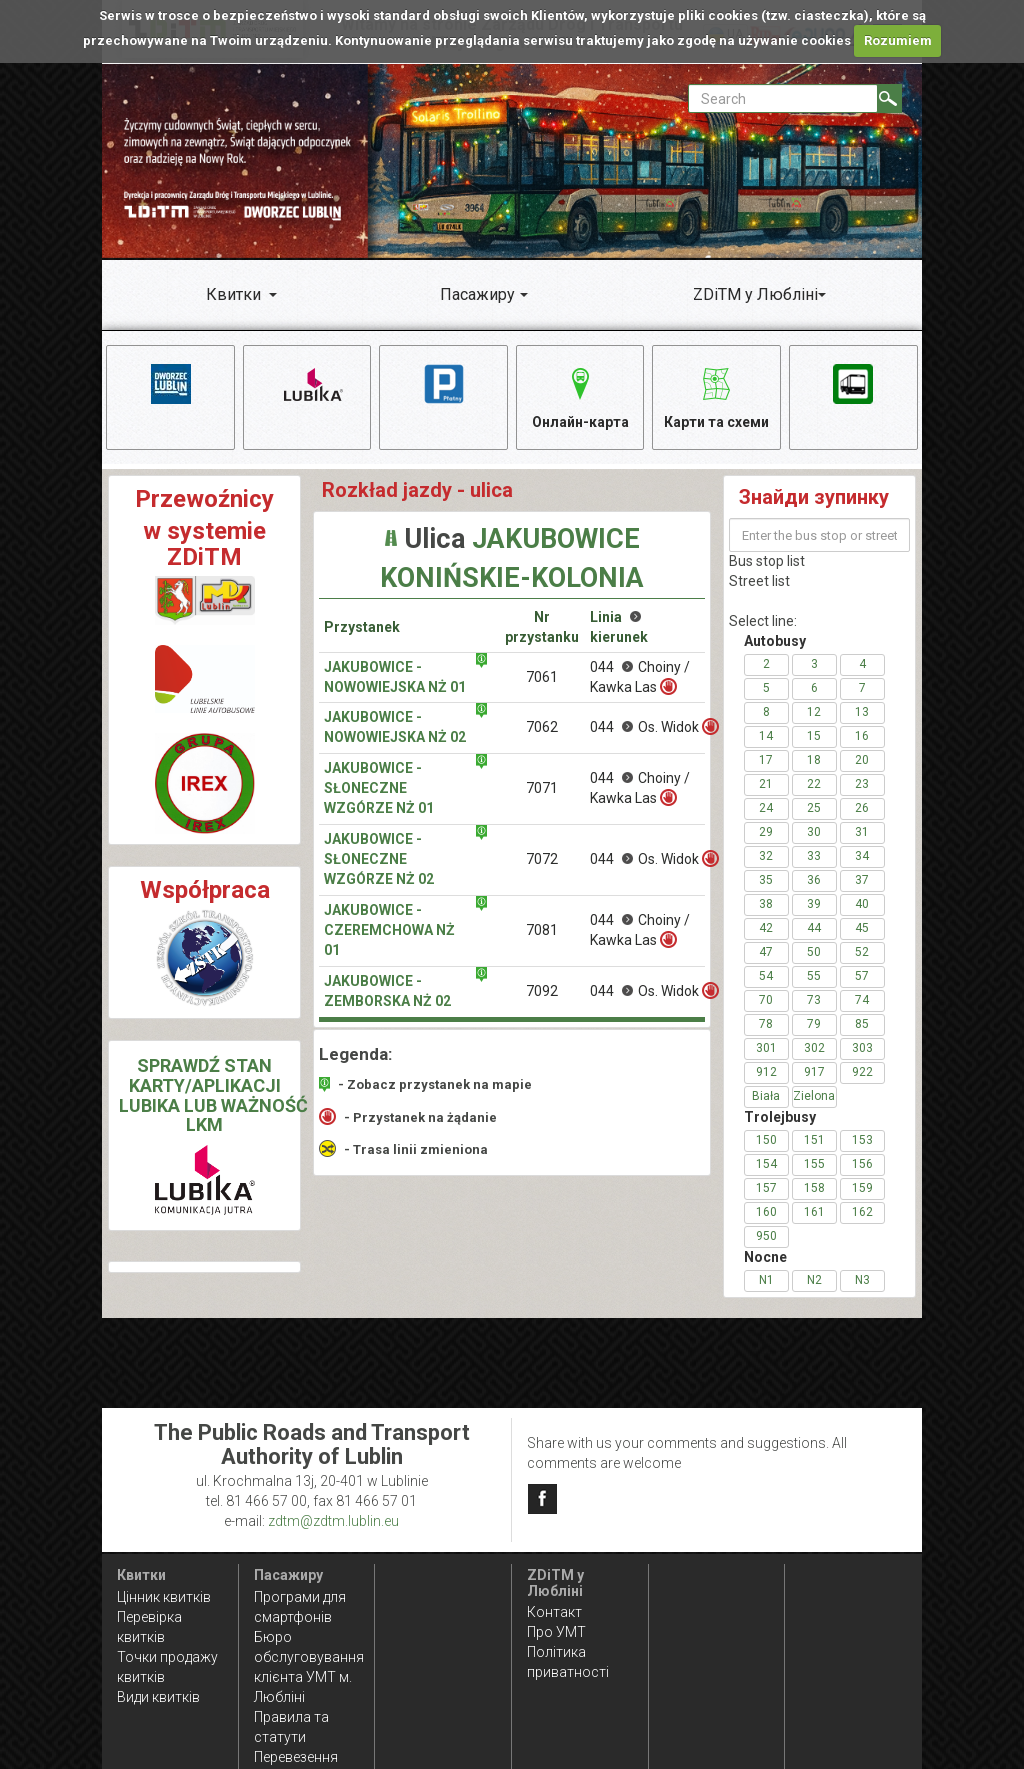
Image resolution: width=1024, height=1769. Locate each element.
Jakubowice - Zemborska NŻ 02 (387, 993)
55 (814, 978)
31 (862, 834)
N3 (862, 1282)
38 (766, 906)
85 (862, 1026)
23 (862, 786)
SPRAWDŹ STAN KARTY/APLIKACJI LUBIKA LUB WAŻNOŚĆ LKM (213, 1096)
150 (766, 1142)
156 (862, 1166)
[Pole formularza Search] (783, 98)
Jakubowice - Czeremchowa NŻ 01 (389, 932)
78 (766, 1026)
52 (862, 954)
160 (766, 1214)
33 (814, 858)
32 (766, 858)
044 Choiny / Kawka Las (640, 678)
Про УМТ (556, 1632)
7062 (542, 729)
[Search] (889, 98)
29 (766, 834)
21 (766, 786)
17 (766, 762)
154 (766, 1166)
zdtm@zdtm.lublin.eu (333, 1521)
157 (766, 1190)
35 (766, 882)
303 (862, 1050)
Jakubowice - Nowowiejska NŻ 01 (395, 678)
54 (766, 978)
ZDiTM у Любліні (755, 294)
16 (862, 738)
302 (814, 1050)
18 (814, 762)
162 (862, 1214)
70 (766, 1002)
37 (862, 882)
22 (814, 786)
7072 (542, 861)
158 (814, 1190)
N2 (814, 1282)
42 (766, 930)
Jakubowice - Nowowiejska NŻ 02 (395, 729)
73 (814, 1002)
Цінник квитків (164, 1597)
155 (814, 1166)
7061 (542, 678)
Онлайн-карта (580, 395)
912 (766, 1074)
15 (814, 738)
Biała (766, 1098)
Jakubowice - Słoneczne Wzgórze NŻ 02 (379, 861)
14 (766, 738)
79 (814, 1026)
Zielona (814, 1098)
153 (862, 1142)
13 (862, 714)
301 (766, 1050)
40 (862, 906)
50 (814, 954)
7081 (542, 932)
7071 (542, 790)
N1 (766, 1282)
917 (814, 1074)
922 (862, 1074)
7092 (542, 992)
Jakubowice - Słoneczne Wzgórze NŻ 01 (379, 790)
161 (814, 1214)
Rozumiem (898, 40)
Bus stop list (767, 563)
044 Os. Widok (647, 728)
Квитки (233, 294)
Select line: (763, 623)
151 (814, 1142)
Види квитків (158, 1697)
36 (814, 882)
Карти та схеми (716, 395)
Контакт (554, 1612)
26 (862, 810)
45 (862, 930)
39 (814, 906)
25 (814, 810)
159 (862, 1190)
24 (766, 810)
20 (862, 762)
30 (814, 834)
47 (766, 954)
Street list (759, 583)
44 (814, 930)
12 (814, 714)
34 (862, 858)
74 (862, 1002)
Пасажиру (477, 294)
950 (766, 1238)
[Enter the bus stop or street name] (819, 537)
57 (862, 978)
